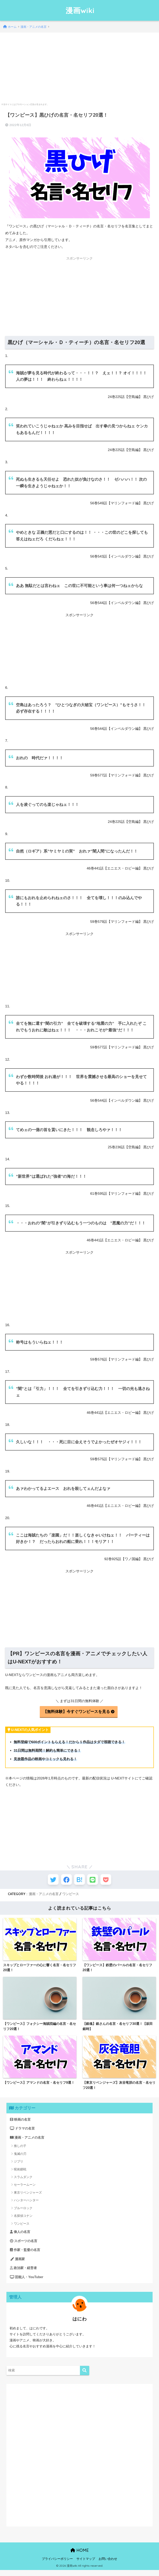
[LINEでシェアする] (94, 1881)
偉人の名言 (21, 2236)
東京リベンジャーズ (28, 2197)
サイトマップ (85, 2564)
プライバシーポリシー (57, 2564)
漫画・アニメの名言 (44, 1896)
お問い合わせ (108, 2564)
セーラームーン (25, 2189)
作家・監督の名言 (26, 2255)
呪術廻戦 (20, 2173)
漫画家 (18, 2264)
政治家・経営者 (24, 2273)
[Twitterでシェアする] (49, 1881)
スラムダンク (23, 2181)
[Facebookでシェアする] (64, 1881)
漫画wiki (80, 10)
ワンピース (70, 1896)
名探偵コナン (23, 2220)
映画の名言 (21, 2123)
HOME (79, 2556)
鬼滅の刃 (20, 2158)
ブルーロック (23, 2212)
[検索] (84, 2376)
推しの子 (20, 2150)
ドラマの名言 (23, 2132)
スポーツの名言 (24, 2245)
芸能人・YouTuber (27, 2283)
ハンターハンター (26, 2204)
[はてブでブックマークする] (79, 1881)
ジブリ (18, 2166)
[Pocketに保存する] (110, 1881)
